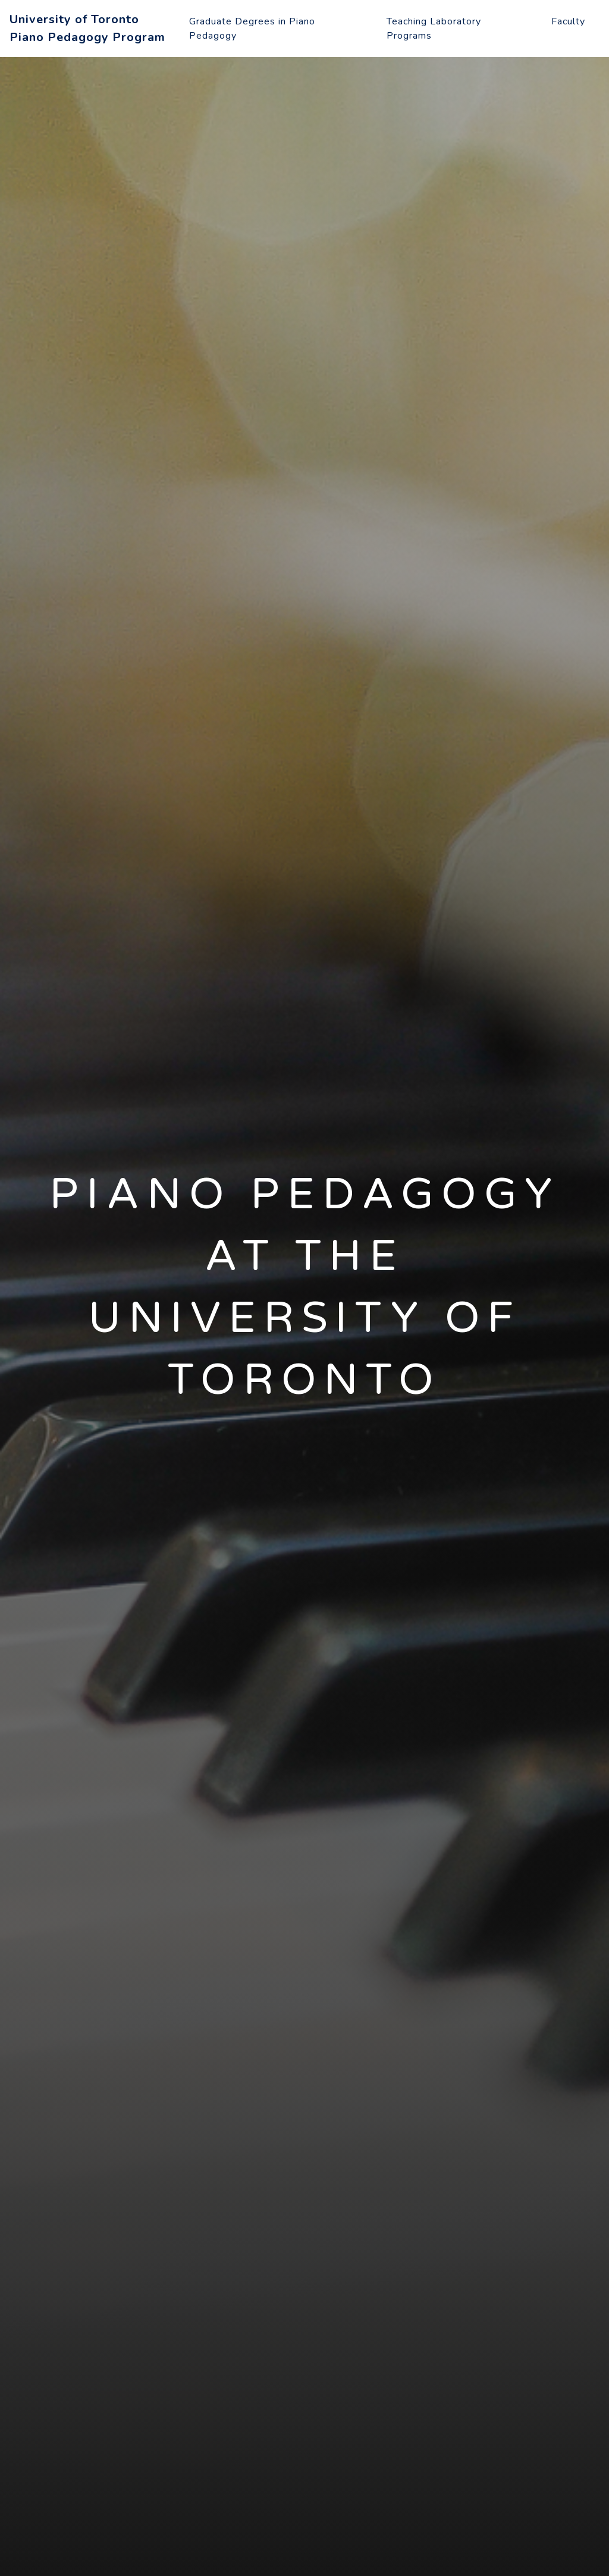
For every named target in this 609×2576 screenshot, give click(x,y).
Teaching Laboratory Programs (434, 28)
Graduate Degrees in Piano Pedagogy (252, 28)
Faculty (568, 21)
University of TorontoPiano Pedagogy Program (87, 28)
